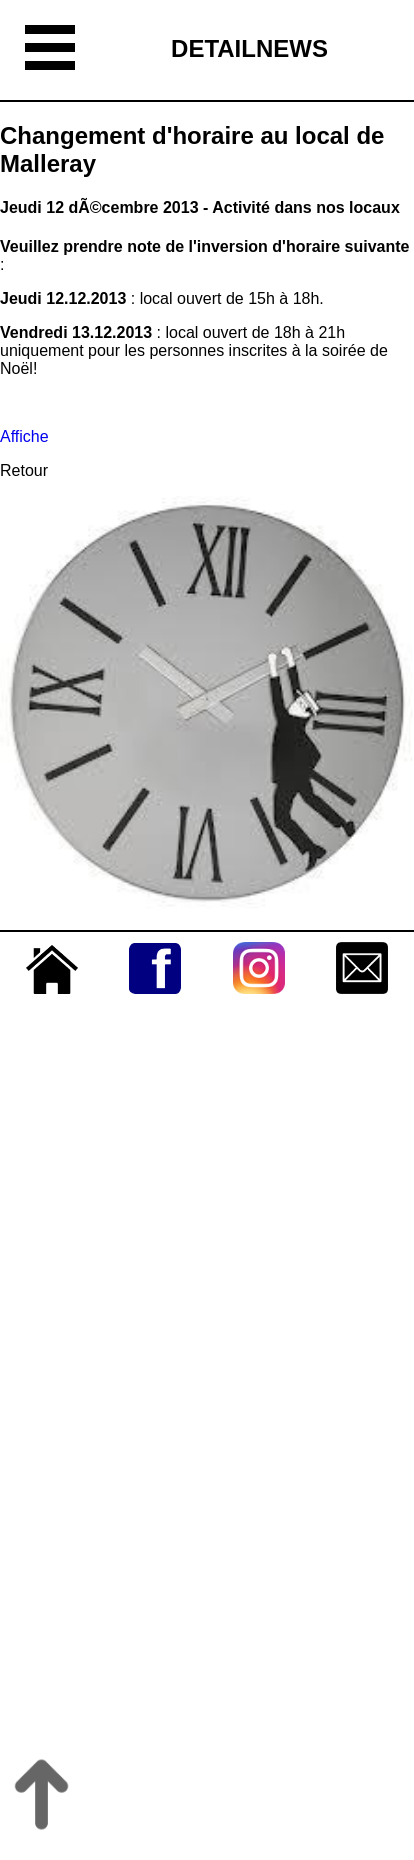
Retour (24, 470)
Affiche (24, 436)
